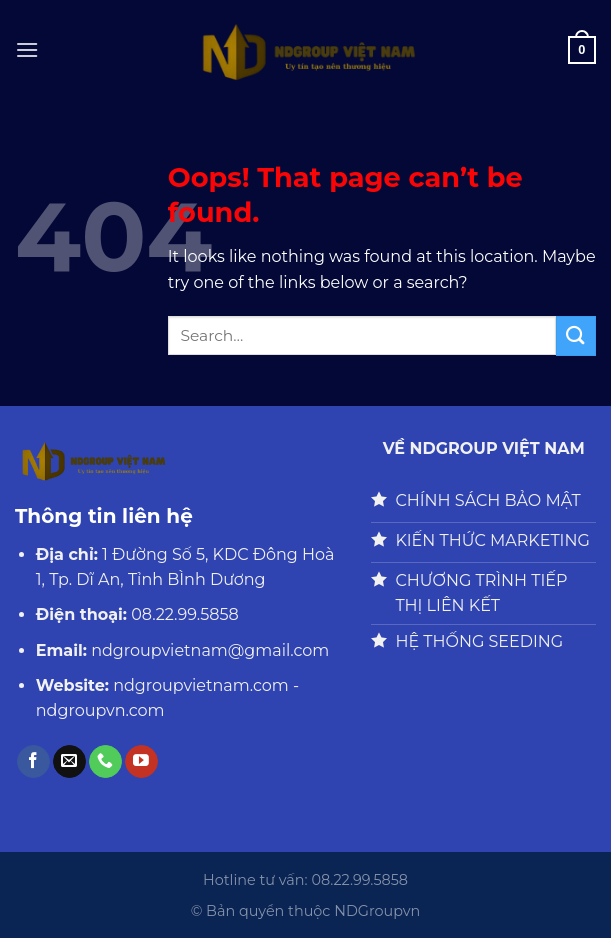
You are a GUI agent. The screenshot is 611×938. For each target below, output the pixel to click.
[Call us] (105, 762)
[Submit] (576, 335)
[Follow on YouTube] (141, 762)
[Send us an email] (69, 762)
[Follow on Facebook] (33, 762)
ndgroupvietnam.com (201, 685)
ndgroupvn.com (100, 710)
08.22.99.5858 (184, 614)
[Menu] (27, 49)
